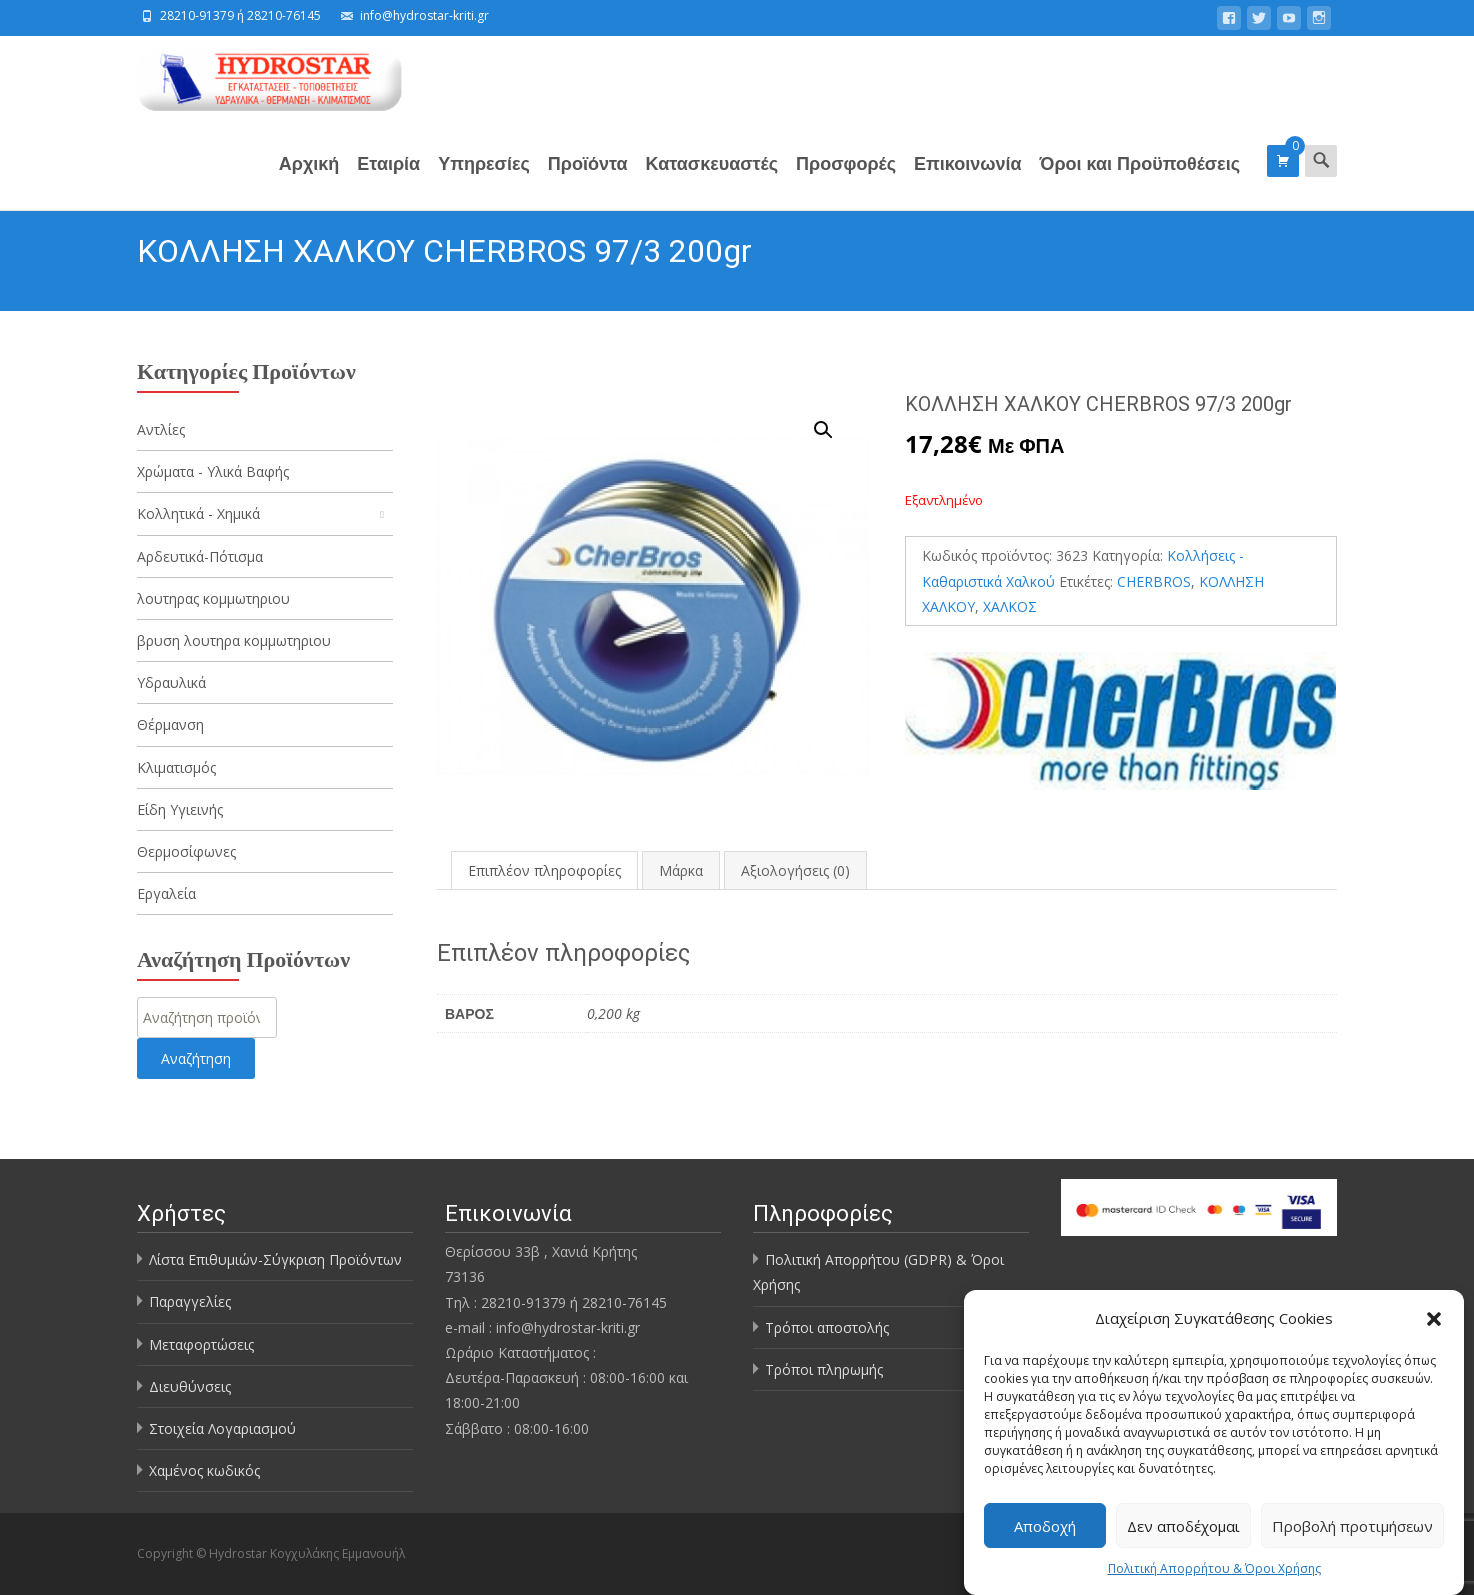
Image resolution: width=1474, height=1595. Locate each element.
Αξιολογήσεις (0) (795, 870)
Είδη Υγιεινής (180, 809)
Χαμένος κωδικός (204, 1470)
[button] (1434, 1319)
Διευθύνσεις (190, 1386)
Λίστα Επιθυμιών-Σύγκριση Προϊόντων (275, 1259)
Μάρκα (681, 870)
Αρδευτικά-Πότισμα (200, 556)
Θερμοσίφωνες (186, 851)
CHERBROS (1154, 581)
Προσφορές (846, 180)
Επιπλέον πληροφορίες (544, 870)
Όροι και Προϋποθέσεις (1140, 180)
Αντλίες (161, 429)
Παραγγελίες (190, 1301)
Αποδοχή (1045, 1526)
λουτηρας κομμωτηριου (213, 598)
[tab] (544, 870)
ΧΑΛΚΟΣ (1010, 606)
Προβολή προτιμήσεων (1352, 1526)
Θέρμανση (170, 724)
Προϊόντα (588, 180)
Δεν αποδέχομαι (1183, 1526)
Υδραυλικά (171, 682)
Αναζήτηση (196, 1058)
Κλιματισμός (176, 767)
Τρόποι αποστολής (827, 1327)
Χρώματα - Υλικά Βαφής (213, 471)
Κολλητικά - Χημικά (198, 513)
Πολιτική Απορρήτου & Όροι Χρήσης (1214, 1569)
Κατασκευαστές (712, 180)
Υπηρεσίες (484, 180)
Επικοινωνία (968, 180)
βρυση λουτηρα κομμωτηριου (234, 640)
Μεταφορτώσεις (201, 1344)
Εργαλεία (166, 893)
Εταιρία (388, 180)
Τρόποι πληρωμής (824, 1369)
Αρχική (309, 180)
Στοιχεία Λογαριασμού (222, 1428)
